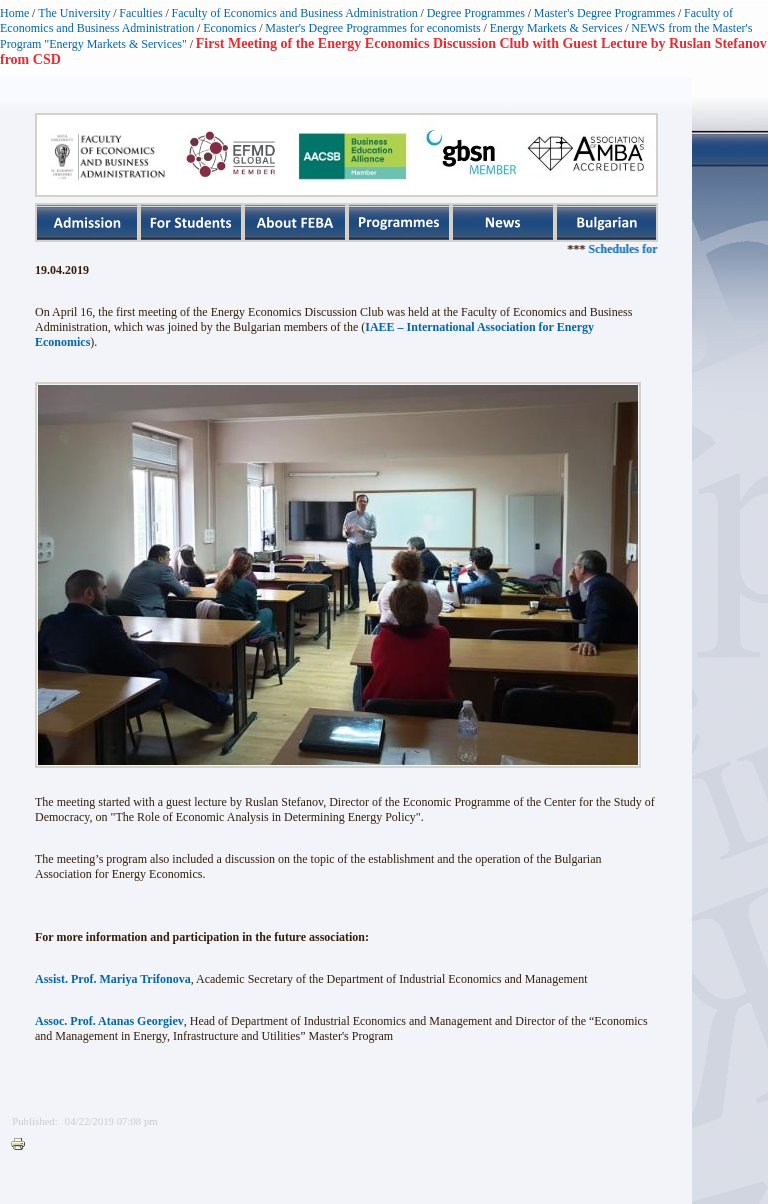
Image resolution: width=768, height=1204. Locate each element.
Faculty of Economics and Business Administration (295, 13)
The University (74, 13)
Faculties (140, 13)
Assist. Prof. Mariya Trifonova (113, 979)
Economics (229, 28)
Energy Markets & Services (556, 28)
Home (14, 13)
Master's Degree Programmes (604, 13)
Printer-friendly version (23, 1145)
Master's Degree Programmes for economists (372, 28)
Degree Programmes (476, 13)
